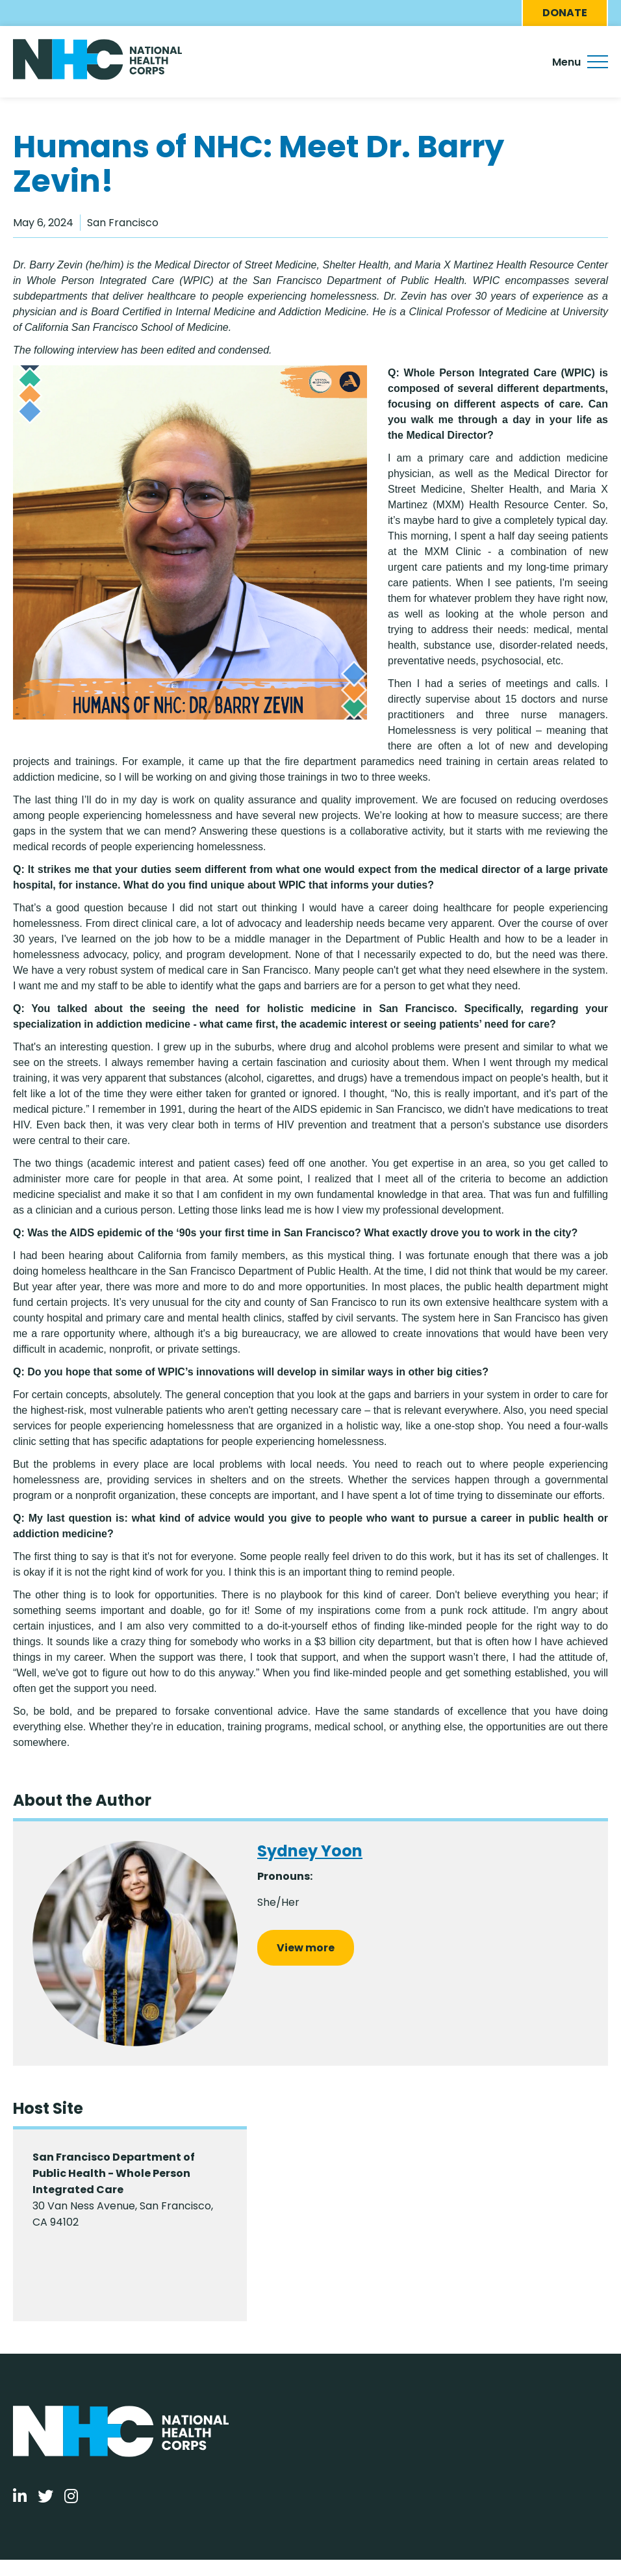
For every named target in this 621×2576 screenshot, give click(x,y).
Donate (564, 12)
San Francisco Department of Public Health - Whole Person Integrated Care (113, 2173)
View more (306, 1947)
